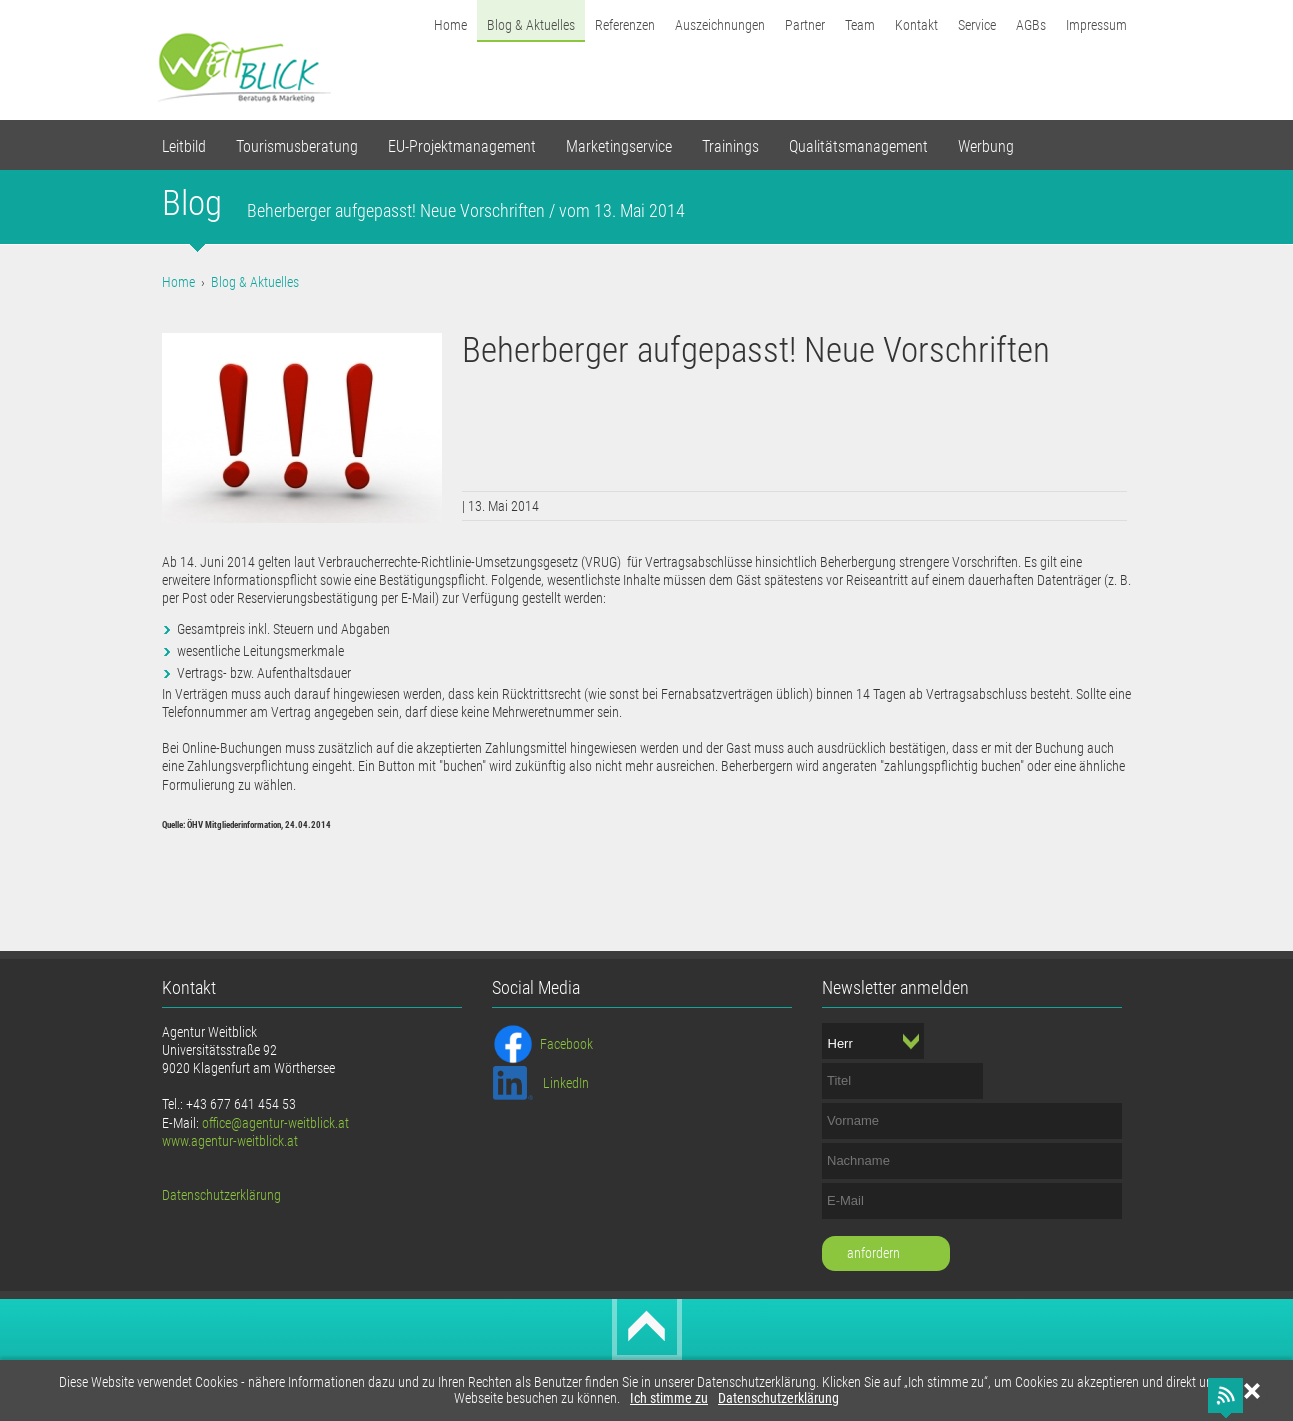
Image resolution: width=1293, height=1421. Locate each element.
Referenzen (625, 25)
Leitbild (184, 146)
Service (977, 25)
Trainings (730, 146)
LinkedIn (566, 1083)
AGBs (1031, 25)
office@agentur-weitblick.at (275, 1123)
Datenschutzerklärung (778, 1398)
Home (450, 25)
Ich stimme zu (669, 1398)
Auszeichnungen (720, 25)
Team (860, 25)
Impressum (1096, 25)
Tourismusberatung (297, 146)
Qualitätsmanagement (858, 146)
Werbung (986, 146)
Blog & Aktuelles (531, 25)
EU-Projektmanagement (462, 146)
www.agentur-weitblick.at (230, 1141)
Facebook (566, 1044)
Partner (805, 25)
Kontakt (916, 25)
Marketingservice (619, 146)
